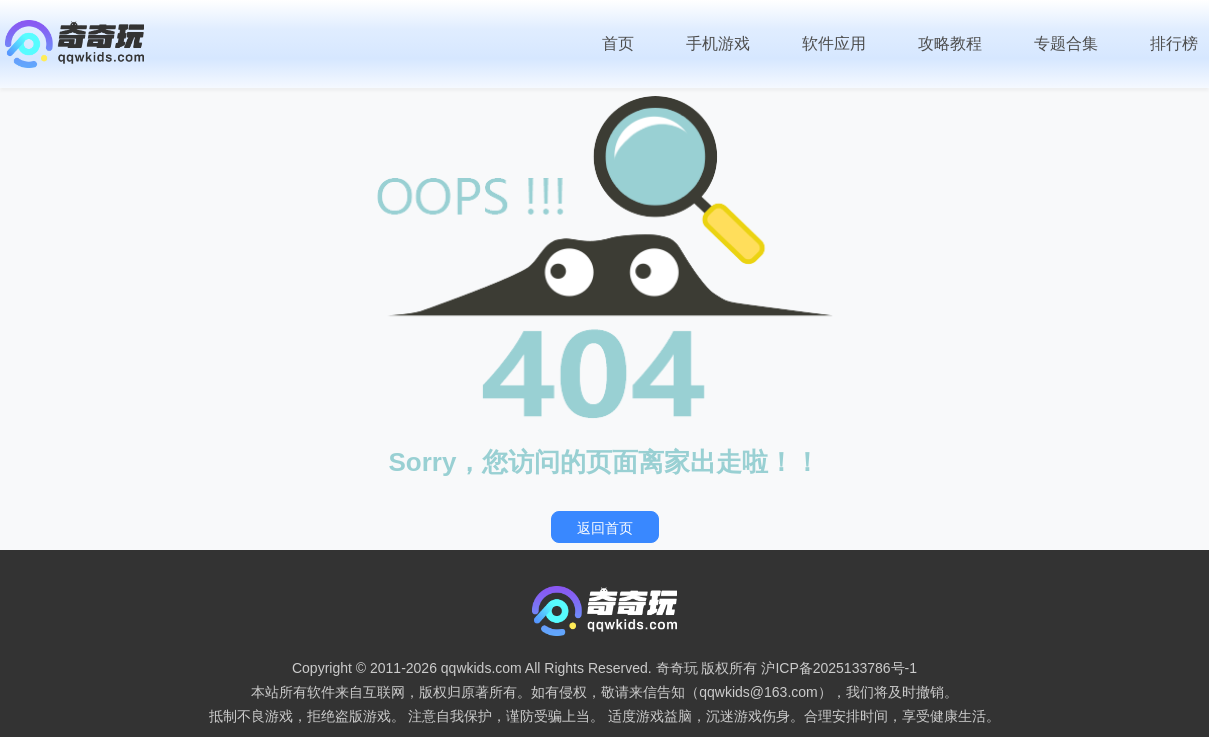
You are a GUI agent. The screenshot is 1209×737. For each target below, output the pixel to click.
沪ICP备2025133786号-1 (839, 668)
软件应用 (834, 43)
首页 (618, 43)
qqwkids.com (481, 668)
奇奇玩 (677, 668)
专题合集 (1066, 43)
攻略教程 (950, 43)
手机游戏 (718, 43)
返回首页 (605, 528)
